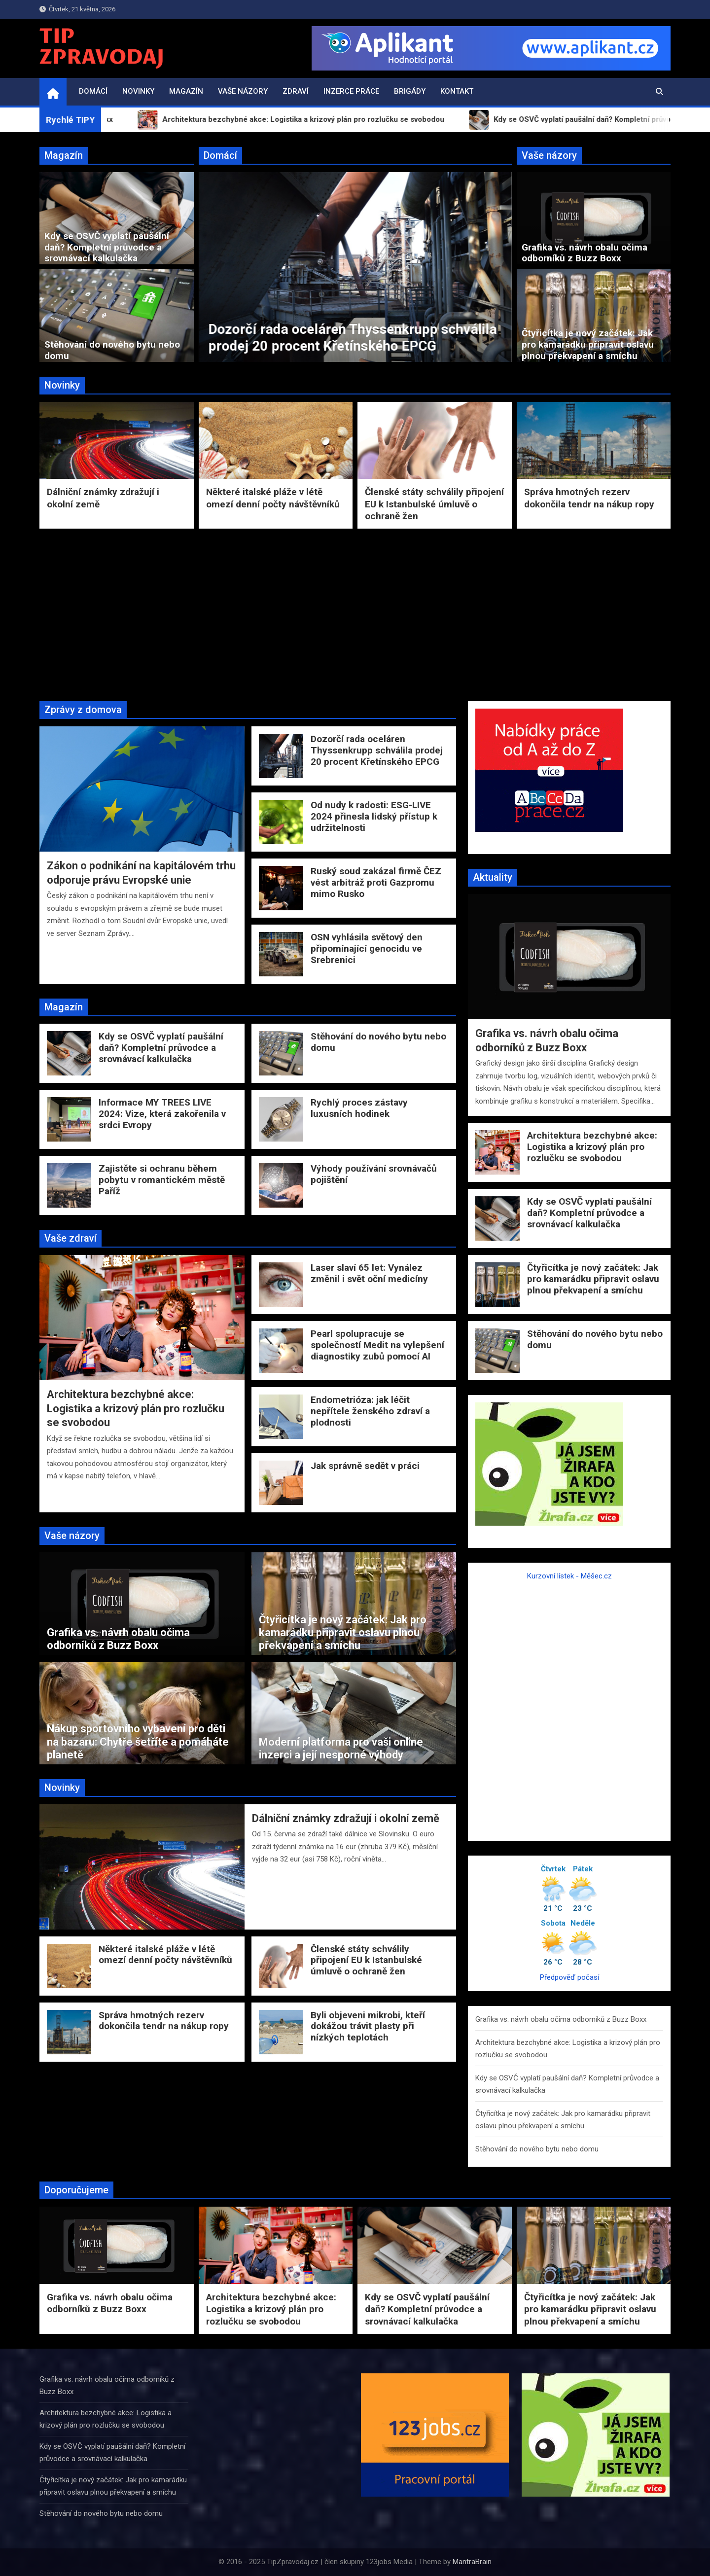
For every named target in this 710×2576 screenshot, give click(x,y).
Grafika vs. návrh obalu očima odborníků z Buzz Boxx (584, 253)
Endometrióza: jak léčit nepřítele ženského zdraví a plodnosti (370, 1411)
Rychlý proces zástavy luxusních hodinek (359, 1108)
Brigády (410, 91)
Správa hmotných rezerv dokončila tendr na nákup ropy (589, 498)
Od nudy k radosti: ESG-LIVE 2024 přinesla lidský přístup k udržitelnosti (374, 816)
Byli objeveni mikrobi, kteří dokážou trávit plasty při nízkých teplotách (368, 2026)
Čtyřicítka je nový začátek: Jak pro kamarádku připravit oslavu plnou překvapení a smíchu (588, 344)
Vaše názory (243, 91)
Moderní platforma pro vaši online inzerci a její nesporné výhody (341, 1748)
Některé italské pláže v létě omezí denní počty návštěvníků (273, 498)
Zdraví (296, 91)
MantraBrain (472, 2561)
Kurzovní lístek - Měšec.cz (569, 1576)
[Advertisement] (355, 612)
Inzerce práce (351, 91)
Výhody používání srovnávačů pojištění (374, 1174)
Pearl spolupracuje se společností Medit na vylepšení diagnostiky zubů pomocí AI (377, 1345)
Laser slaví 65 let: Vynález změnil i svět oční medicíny (369, 1273)
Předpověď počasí (569, 1977)
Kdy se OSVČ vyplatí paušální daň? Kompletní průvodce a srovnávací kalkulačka (106, 247)
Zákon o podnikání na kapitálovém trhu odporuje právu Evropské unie (216, 337)
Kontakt (456, 91)
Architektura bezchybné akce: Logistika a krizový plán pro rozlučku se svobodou (135, 1408)
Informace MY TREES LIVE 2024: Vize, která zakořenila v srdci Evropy (162, 1114)
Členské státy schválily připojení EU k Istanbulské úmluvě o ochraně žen (434, 504)
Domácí (93, 91)
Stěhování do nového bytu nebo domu (112, 350)
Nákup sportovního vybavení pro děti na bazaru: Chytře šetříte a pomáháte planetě (138, 1741)
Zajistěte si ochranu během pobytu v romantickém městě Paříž (162, 1180)
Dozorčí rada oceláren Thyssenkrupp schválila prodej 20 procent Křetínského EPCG (377, 750)
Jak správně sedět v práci (365, 1465)
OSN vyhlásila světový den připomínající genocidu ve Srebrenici (367, 948)
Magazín (186, 91)
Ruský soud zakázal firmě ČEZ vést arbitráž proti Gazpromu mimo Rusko (376, 882)
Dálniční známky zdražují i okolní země (345, 1818)
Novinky (138, 91)
